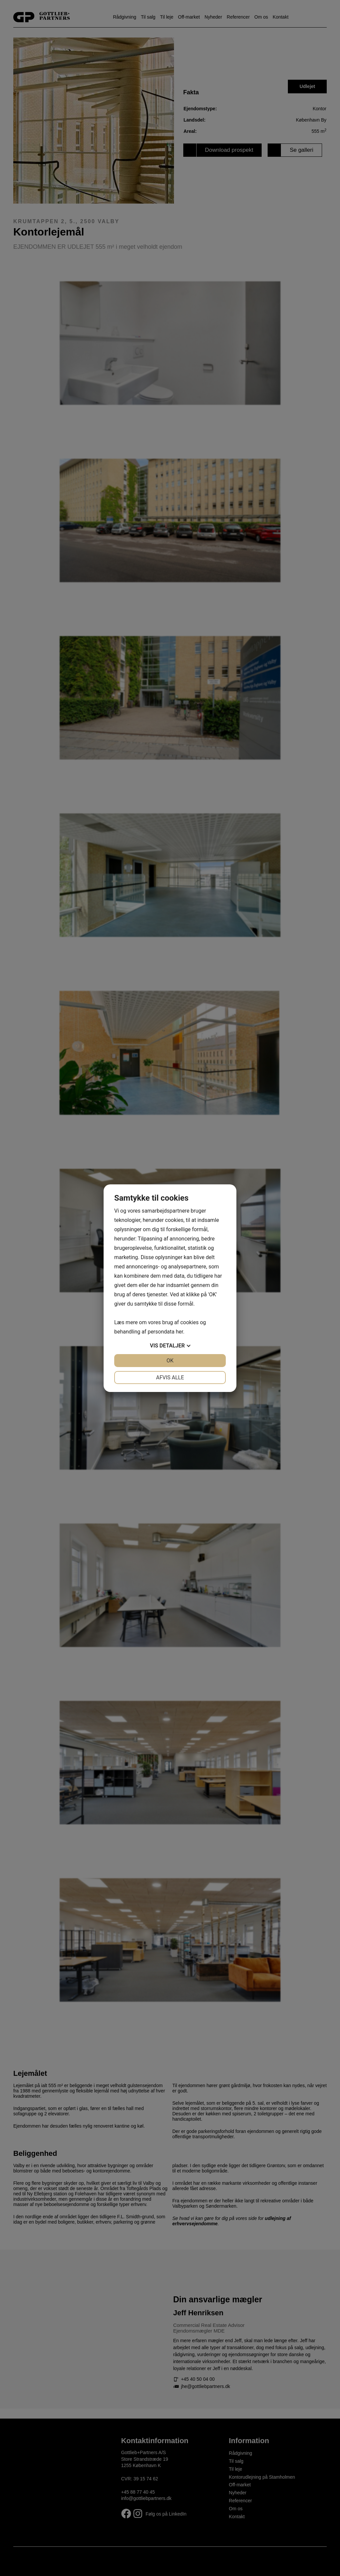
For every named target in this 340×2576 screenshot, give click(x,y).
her (179, 1332)
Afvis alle (170, 1377)
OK (169, 1360)
